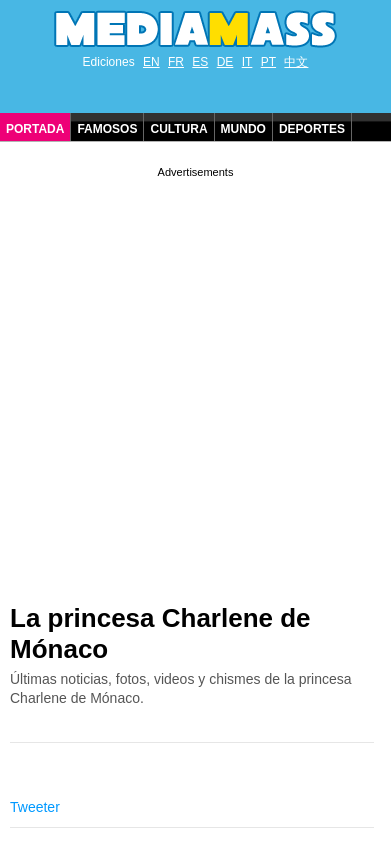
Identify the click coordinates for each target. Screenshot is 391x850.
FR (176, 62)
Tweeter (35, 807)
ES (200, 62)
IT (247, 62)
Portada (35, 129)
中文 (296, 62)
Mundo (243, 129)
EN (151, 62)
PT (268, 62)
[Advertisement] (195, 377)
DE (225, 62)
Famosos (107, 129)
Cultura (178, 129)
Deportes (312, 129)
